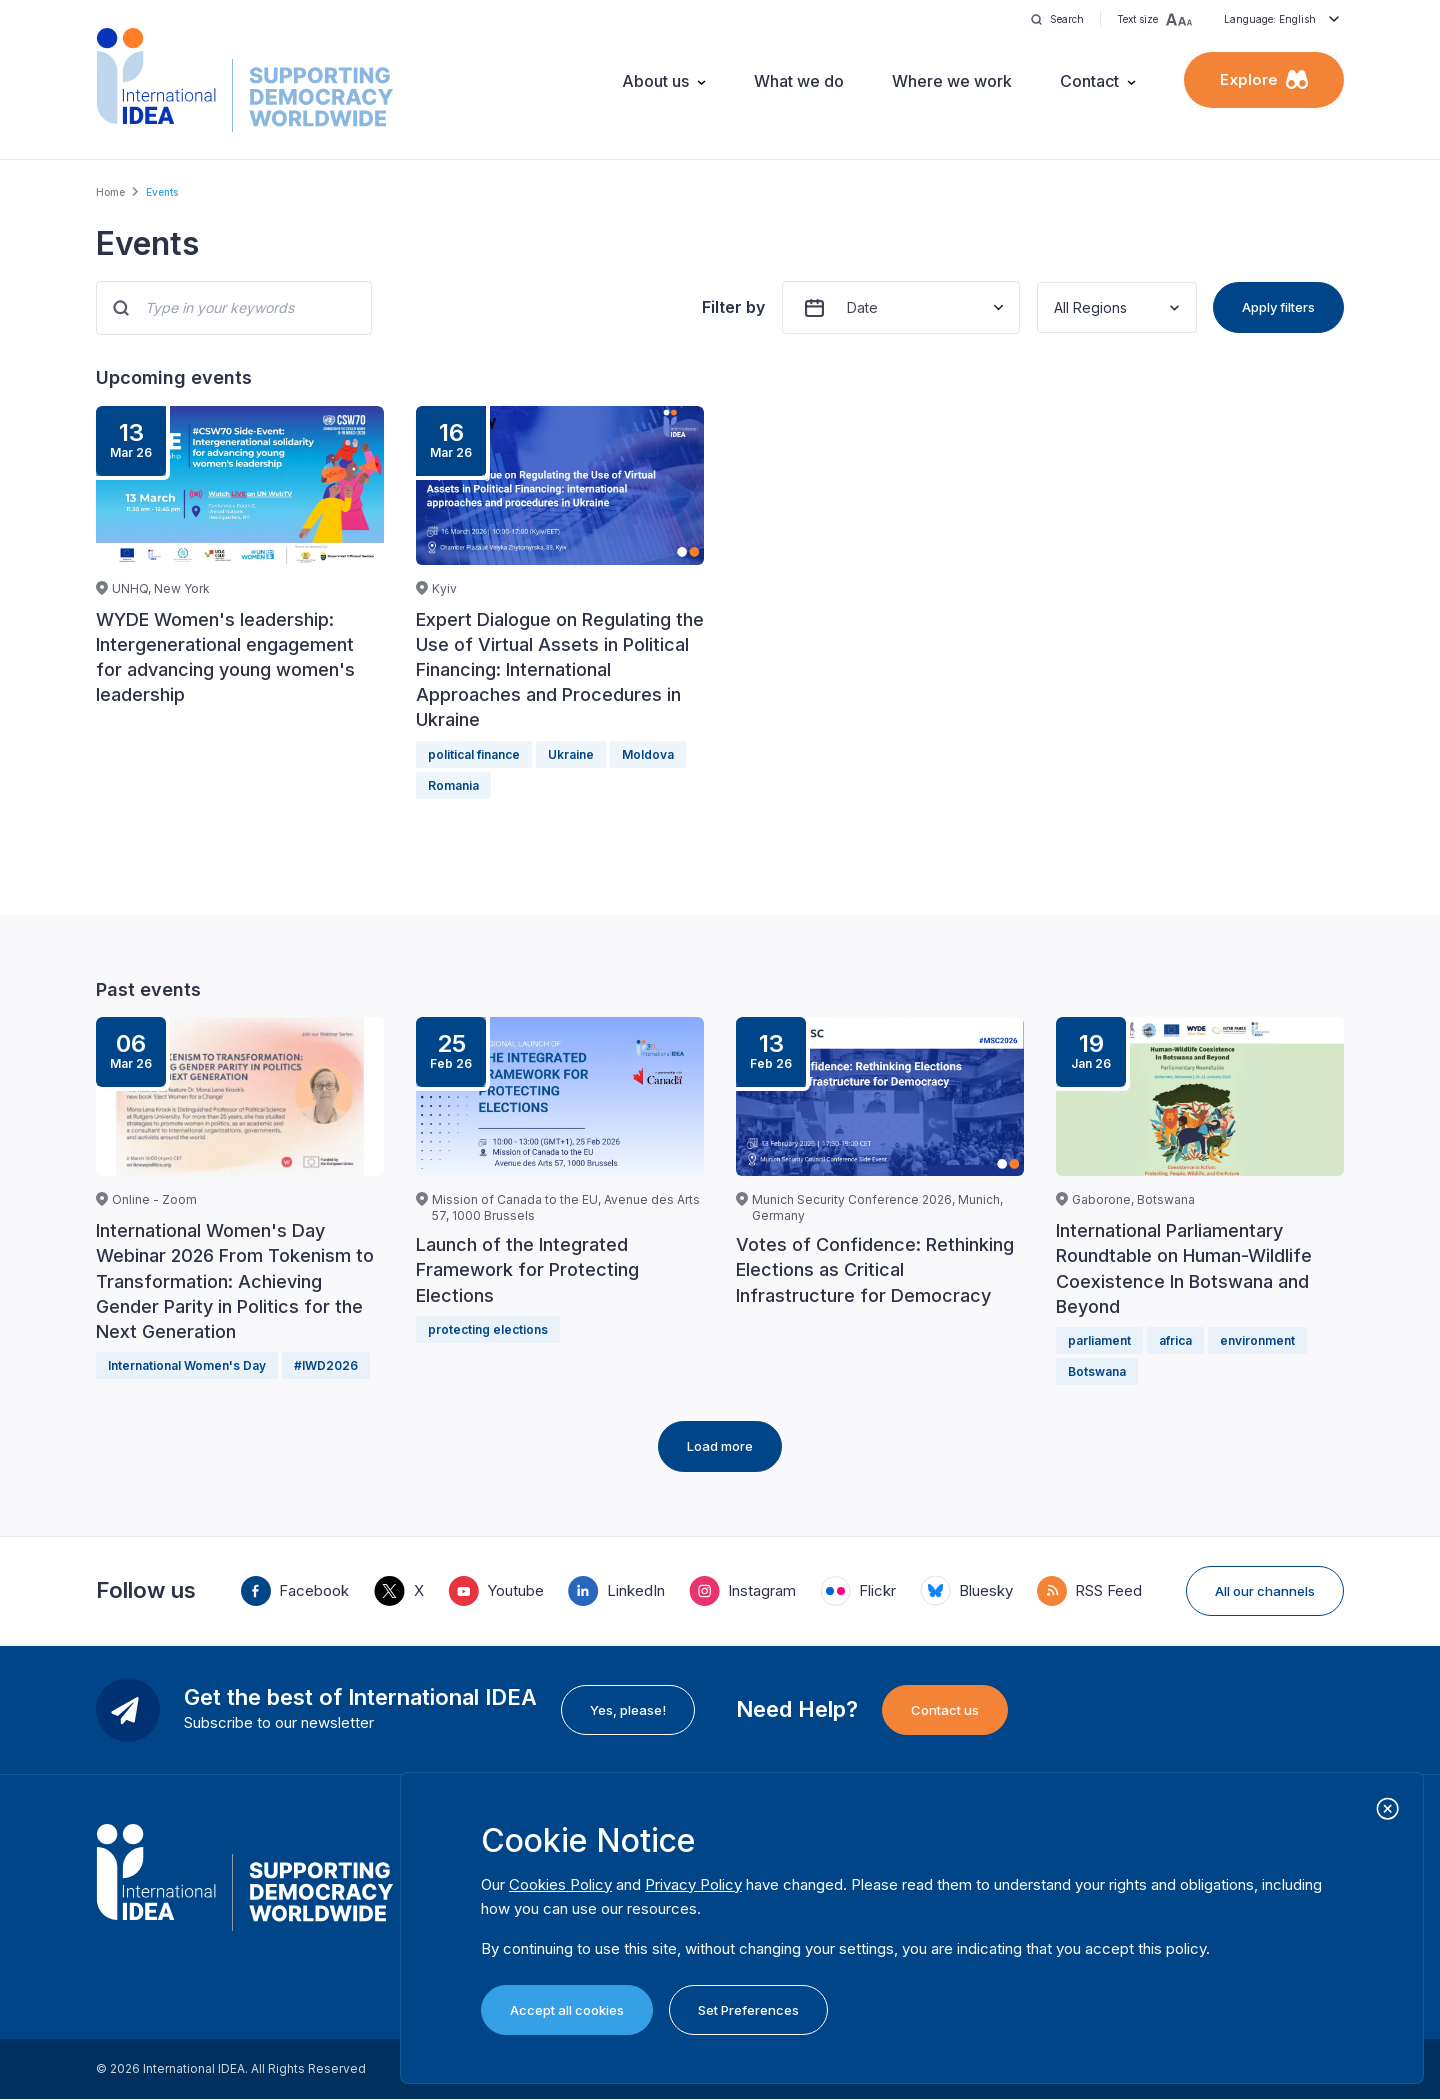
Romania (453, 785)
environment (1257, 1340)
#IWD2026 (326, 1365)
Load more (720, 1446)
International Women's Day (187, 1365)
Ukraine (571, 754)
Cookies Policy (560, 1884)
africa (1175, 1340)
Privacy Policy (693, 1884)
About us (655, 81)
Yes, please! (628, 1710)
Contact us (945, 1710)
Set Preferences (748, 2010)
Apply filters (1278, 307)
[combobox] (1056, 307)
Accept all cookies (567, 2010)
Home (110, 192)
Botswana (1097, 1371)
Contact (1089, 81)
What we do (799, 81)
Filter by (733, 307)
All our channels (1265, 1591)
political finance (474, 754)
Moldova (648, 754)
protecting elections (488, 1329)
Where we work (952, 81)
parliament (1099, 1340)
